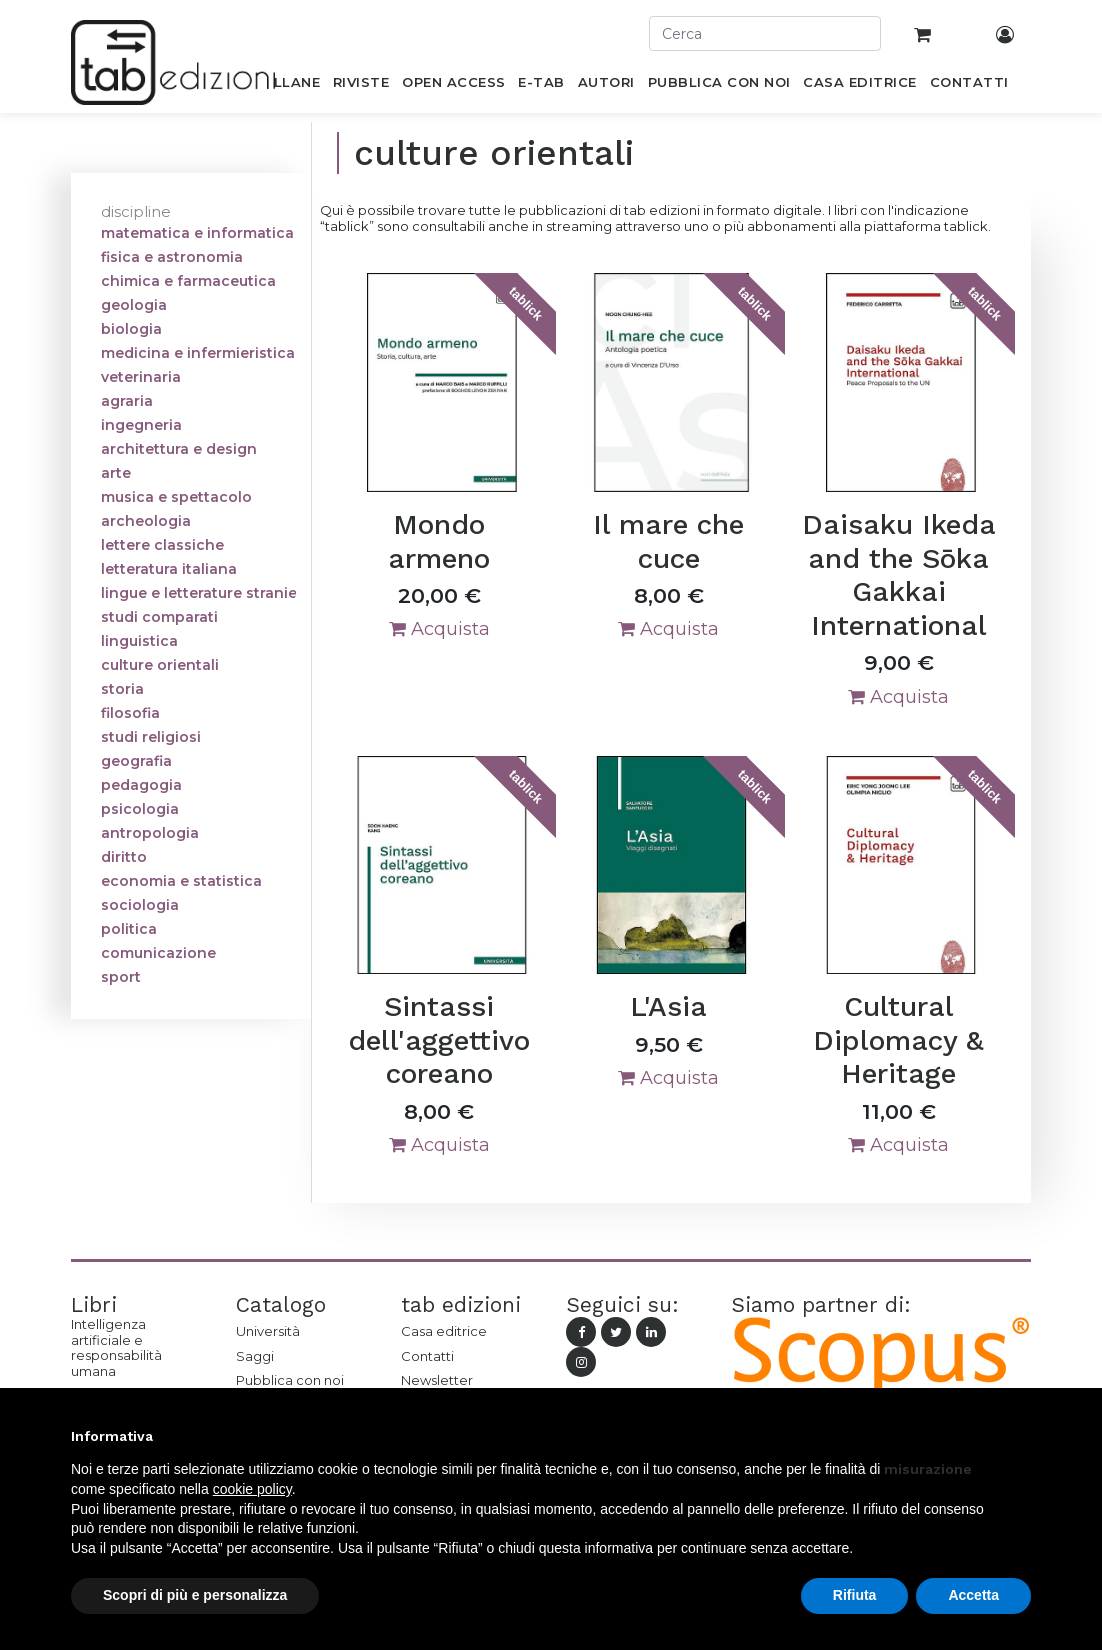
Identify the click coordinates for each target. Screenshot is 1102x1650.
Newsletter (437, 1380)
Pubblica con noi (290, 1380)
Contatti (427, 1356)
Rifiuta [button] (855, 1595)
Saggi (255, 1356)
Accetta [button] (973, 1595)
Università (268, 1331)
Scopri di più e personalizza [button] (195, 1595)
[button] (1021, 1436)
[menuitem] (285, 86)
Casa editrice (444, 1331)
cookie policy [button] (252, 1489)
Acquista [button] (439, 629)
